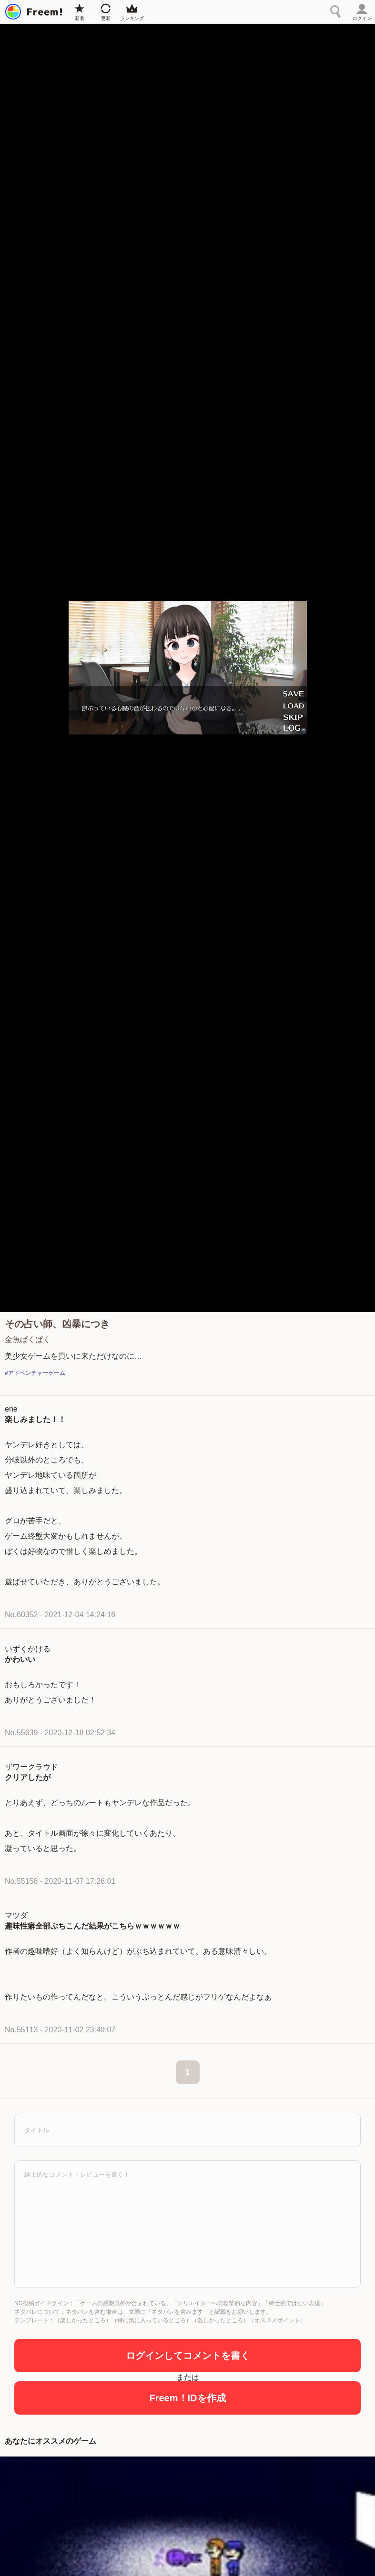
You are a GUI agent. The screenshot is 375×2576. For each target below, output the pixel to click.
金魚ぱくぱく (28, 1339)
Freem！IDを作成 (187, 2398)
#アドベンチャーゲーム (35, 1373)
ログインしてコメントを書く (188, 2355)
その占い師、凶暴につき (57, 1324)
